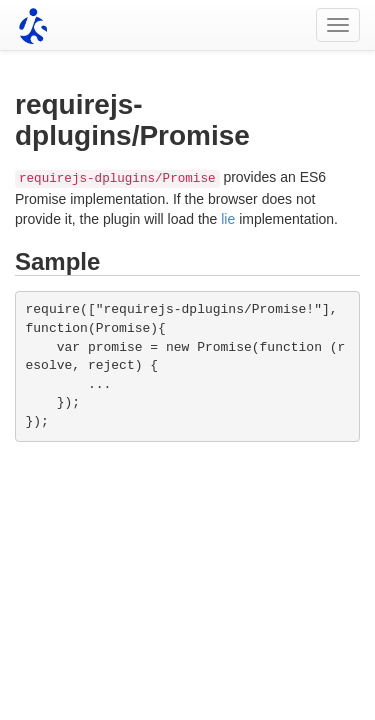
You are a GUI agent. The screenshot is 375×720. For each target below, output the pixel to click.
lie (228, 219)
